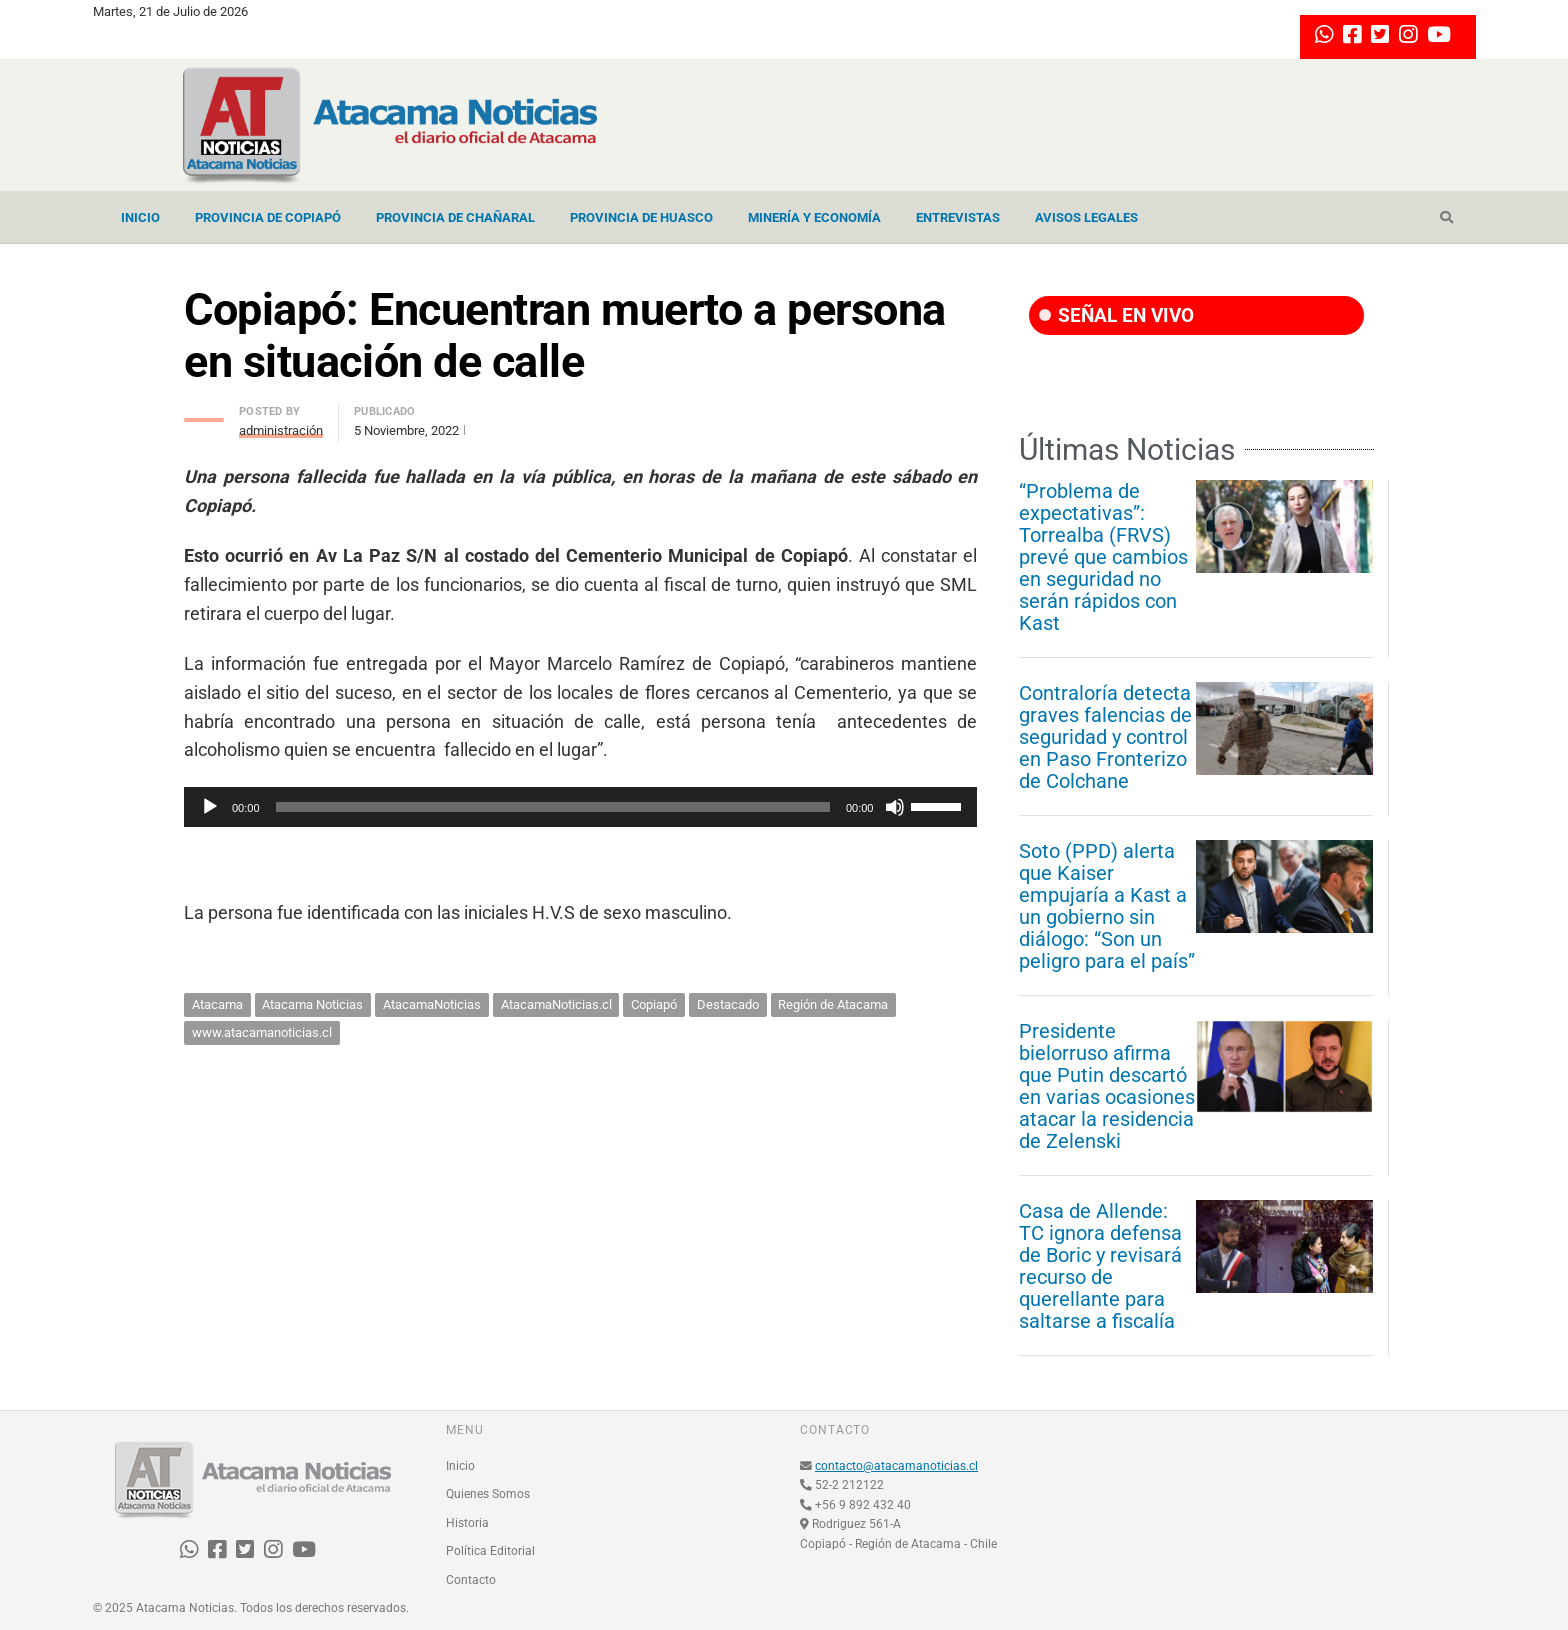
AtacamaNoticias (432, 1004)
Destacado (728, 1004)
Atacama (217, 1004)
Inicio (140, 217)
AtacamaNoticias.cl (556, 1004)
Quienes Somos (488, 1494)
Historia (467, 1523)
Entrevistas (958, 217)
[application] (580, 807)
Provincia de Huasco (641, 217)
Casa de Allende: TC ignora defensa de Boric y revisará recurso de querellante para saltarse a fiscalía (1100, 1266)
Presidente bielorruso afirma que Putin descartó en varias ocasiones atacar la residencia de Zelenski (1107, 1086)
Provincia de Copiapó (268, 217)
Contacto (471, 1580)
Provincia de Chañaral (455, 217)
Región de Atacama (833, 1004)
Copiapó (654, 1004)
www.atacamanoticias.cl (262, 1032)
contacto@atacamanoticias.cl (896, 1466)
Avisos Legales (1086, 217)
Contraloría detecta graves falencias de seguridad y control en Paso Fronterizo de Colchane (1105, 737)
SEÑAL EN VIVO (1116, 315)
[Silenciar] (895, 807)
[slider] (553, 807)
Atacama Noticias (312, 1004)
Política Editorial (490, 1551)
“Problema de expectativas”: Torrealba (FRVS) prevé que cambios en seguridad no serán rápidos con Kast (1103, 557)
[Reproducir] (210, 807)
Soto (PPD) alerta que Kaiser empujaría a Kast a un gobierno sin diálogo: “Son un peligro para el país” (1107, 906)
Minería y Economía (814, 217)
